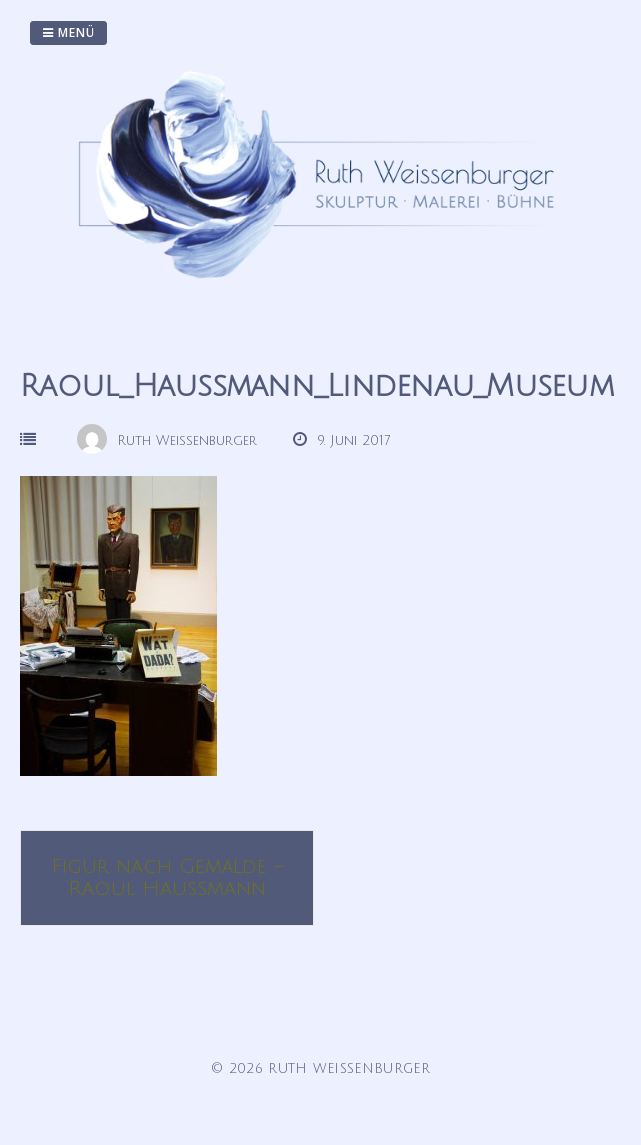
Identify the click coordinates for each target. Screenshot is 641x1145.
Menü (68, 32)
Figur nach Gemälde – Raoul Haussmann (167, 878)
